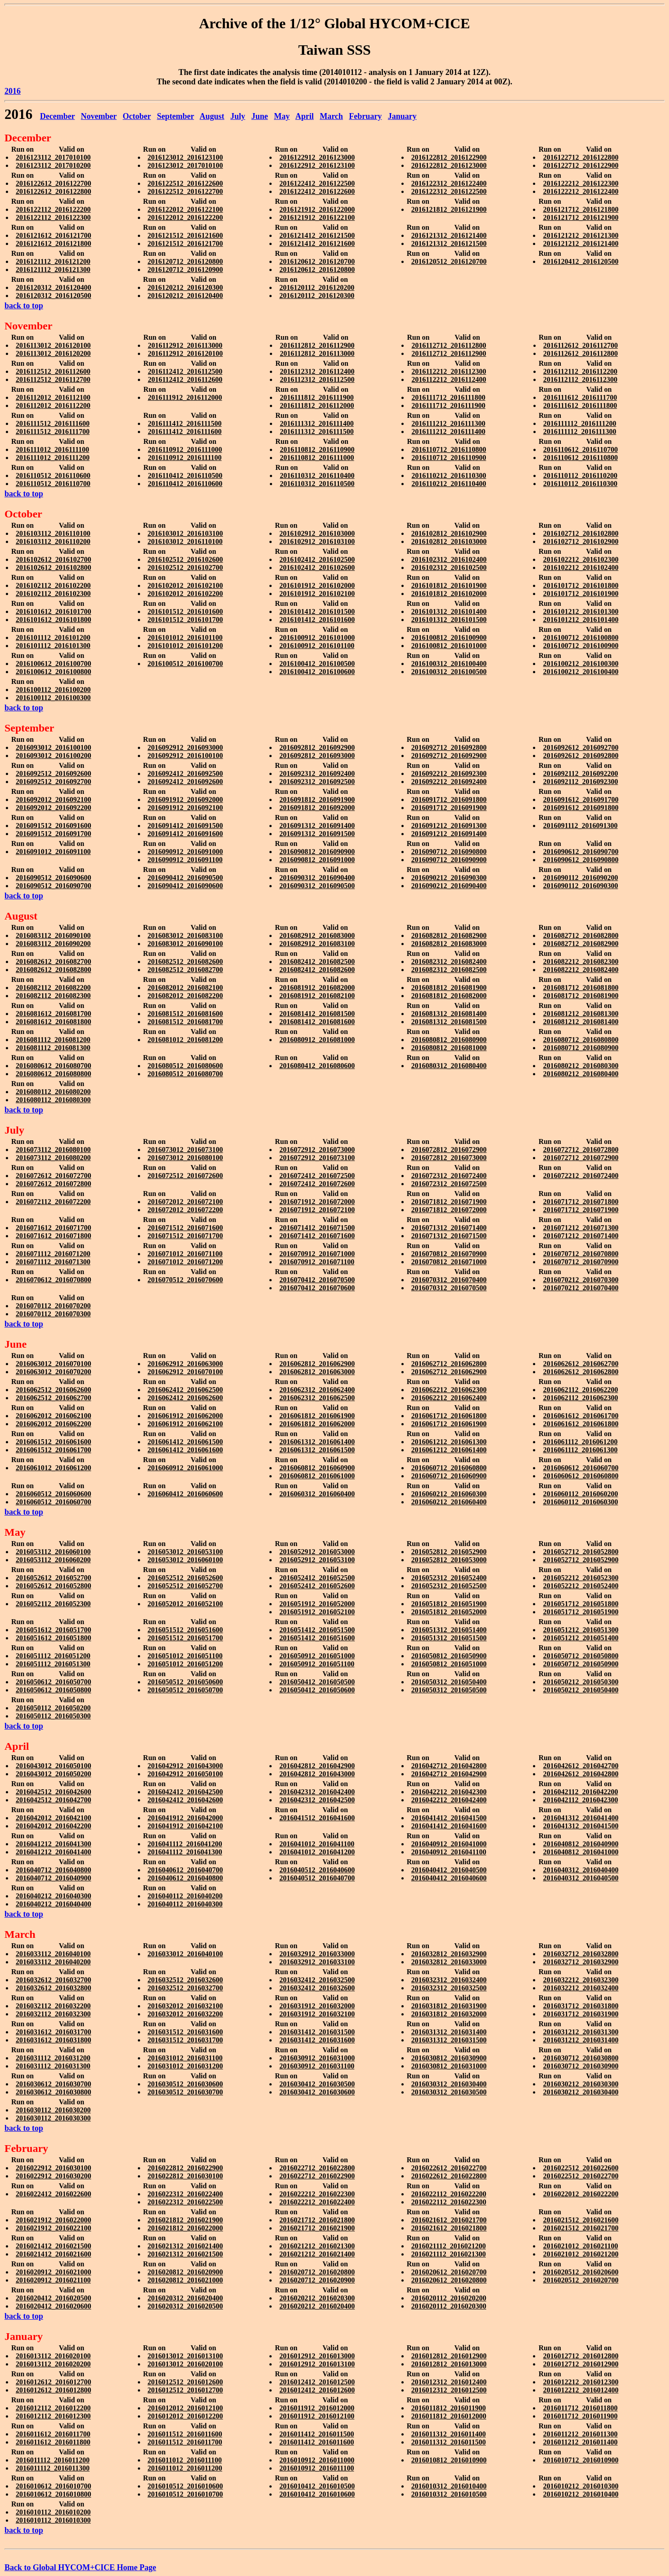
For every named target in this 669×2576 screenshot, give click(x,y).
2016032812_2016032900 (449, 1954)
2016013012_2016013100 (185, 2356)
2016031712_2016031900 (580, 2014)
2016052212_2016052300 (580, 1578)
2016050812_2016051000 (449, 1664)
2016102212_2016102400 (580, 567)
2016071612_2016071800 (53, 1236)
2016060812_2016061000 (317, 1476)
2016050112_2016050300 (53, 1716)
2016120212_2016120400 (185, 295)
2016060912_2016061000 (185, 1468)
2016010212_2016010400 (580, 2494)
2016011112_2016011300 (52, 2468)
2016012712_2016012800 (580, 2356)
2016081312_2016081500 (449, 1021)
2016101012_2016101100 (185, 637)
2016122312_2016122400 (449, 183)
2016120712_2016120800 (185, 261)
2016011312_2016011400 (448, 2434)
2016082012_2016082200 (185, 995)
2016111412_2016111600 (184, 431)
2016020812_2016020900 (185, 2272)
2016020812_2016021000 (185, 2280)
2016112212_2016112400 (448, 379)
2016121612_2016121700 (53, 235)
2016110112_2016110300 (580, 483)
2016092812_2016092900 (317, 747)
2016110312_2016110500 (317, 483)
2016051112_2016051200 (53, 1656)
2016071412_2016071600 (317, 1236)
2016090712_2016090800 (449, 851)
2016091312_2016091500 (317, 833)
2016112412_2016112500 (185, 371)
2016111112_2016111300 (579, 431)
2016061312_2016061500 (317, 1450)
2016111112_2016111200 (579, 423)
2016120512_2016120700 (449, 261)
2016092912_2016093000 (185, 747)
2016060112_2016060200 (580, 1494)
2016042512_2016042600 (53, 1792)
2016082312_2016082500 (449, 969)
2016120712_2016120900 (185, 269)
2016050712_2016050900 (580, 1664)
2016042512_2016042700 (53, 1800)
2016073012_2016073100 (185, 1149)
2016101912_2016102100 (317, 593)
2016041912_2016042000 (185, 1818)
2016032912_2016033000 (317, 1954)
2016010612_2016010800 (53, 2494)
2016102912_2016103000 (317, 533)
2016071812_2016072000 (449, 1210)
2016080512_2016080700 (185, 1074)
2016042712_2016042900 (449, 1774)
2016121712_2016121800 (580, 209)
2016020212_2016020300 (317, 2298)
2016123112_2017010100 (53, 157)
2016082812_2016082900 (449, 935)
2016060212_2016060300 (449, 1494)
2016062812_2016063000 (317, 1372)
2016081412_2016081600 (317, 1021)
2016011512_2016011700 (185, 2442)
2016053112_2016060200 (53, 1560)
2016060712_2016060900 (449, 1476)
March (331, 116)
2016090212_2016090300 (449, 877)
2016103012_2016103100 (185, 533)
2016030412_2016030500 (317, 2084)
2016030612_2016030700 (53, 2084)
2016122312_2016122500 (449, 191)
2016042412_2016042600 (185, 1800)
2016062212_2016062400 (449, 1398)
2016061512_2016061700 (53, 1450)
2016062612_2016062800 (580, 1372)
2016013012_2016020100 (185, 2364)
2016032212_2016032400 (580, 1988)
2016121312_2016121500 (449, 243)
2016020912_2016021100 (53, 2280)
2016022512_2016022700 (580, 2176)
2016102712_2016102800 (580, 533)
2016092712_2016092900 (449, 755)
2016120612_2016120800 (317, 269)
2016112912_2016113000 (185, 345)
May (282, 116)
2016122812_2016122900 (449, 157)
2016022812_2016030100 (185, 2176)
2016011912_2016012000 (316, 2408)
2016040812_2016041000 (580, 1852)
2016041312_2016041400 (580, 1818)
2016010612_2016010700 (53, 2486)
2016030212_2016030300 (580, 2084)
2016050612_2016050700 (53, 1682)
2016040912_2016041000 (449, 1844)
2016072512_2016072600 (185, 1175)
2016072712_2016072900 (580, 1157)
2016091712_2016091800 (449, 799)
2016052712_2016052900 (580, 1560)
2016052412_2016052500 (317, 1578)
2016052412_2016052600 (317, 1586)
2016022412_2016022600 (53, 2194)
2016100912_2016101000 (317, 637)
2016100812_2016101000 (449, 645)
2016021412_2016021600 (53, 2254)
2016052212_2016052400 (580, 1586)
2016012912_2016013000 (317, 2356)
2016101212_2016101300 (580, 611)
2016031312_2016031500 (449, 2040)
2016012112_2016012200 (53, 2408)
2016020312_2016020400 (185, 2298)
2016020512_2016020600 (580, 2272)
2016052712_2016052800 (580, 1551)
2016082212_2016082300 (580, 961)
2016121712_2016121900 (580, 217)
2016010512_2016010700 (185, 2494)
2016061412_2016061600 (185, 1450)
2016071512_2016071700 (185, 1236)
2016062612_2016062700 (580, 1363)
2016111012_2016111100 (52, 449)
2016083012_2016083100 (185, 935)
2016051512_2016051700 (185, 1638)
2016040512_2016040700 (317, 1878)
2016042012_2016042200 (53, 1826)
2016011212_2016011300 (580, 2434)
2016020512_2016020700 (580, 2280)
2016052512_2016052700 (185, 1586)
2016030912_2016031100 (316, 2066)
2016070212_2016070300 (580, 1280)
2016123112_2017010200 (53, 165)
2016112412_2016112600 (185, 379)
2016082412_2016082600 (317, 969)
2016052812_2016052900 (449, 1551)
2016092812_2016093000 (317, 755)
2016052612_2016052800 (53, 1586)
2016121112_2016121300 (53, 269)
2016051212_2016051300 (580, 1630)
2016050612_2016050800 (53, 1690)
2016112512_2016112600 (53, 371)
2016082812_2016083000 (449, 943)
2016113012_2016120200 (53, 353)
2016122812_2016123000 (449, 165)
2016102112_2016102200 (53, 585)
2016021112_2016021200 (448, 2246)
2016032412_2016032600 (317, 1988)
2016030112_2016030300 (53, 2118)
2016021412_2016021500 (53, 2246)
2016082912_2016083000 (317, 935)
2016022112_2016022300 (448, 2202)
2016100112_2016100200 (53, 689)
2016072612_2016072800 (53, 1183)
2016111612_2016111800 (580, 405)
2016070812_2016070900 (449, 1253)
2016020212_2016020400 (317, 2306)
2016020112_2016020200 (448, 2298)
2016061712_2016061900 (449, 1424)
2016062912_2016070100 (185, 1372)
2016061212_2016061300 (449, 1442)
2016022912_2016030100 (53, 2168)
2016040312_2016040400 (580, 1870)
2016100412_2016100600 (317, 671)
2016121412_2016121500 (317, 235)
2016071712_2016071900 (580, 1210)
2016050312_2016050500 (449, 1690)
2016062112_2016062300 (580, 1398)
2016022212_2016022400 (317, 2202)
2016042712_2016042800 (449, 1766)
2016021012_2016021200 (580, 2254)
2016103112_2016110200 (53, 541)
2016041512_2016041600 (317, 1818)
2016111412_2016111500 (184, 423)
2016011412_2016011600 (316, 2442)
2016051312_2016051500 (449, 1638)
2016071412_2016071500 (317, 1227)
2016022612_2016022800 (449, 2176)
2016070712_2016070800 (580, 1253)
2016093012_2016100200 (53, 755)
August (212, 116)
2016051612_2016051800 (53, 1638)
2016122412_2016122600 (317, 191)
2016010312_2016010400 (449, 2486)
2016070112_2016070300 (53, 1314)
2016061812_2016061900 (317, 1415)
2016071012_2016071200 (185, 1262)
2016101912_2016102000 (317, 585)
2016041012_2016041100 (316, 1844)
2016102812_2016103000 (449, 541)
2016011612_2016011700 (53, 2434)
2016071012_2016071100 (185, 1253)
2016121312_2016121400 (449, 235)
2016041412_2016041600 (449, 1826)
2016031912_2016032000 (317, 2006)
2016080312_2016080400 (449, 1065)
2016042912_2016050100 (185, 1774)
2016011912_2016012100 (316, 2416)
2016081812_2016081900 (449, 987)
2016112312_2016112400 (317, 371)
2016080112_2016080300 (53, 1100)
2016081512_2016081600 (185, 1013)
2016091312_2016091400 (317, 825)
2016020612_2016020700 (449, 2272)
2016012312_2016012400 (449, 2382)
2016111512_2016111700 (52, 431)
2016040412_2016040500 (449, 1870)
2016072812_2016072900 (449, 1149)
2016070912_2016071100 (316, 1262)
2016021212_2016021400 (317, 2254)
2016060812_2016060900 (317, 1468)
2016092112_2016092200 (580, 773)
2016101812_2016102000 (449, 593)
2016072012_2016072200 (185, 1210)
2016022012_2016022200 (580, 2194)
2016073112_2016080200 (53, 1157)
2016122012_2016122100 (185, 209)
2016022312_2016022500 (185, 2202)
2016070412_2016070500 (317, 1280)
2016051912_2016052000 (317, 1604)
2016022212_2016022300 (317, 2194)
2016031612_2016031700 (53, 2032)
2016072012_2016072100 (185, 1201)
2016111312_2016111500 (316, 431)
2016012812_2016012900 (449, 2356)
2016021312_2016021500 (185, 2254)
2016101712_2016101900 (580, 593)
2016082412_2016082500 (317, 961)
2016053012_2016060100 (185, 1560)
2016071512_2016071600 (185, 1227)
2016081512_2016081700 (185, 1021)
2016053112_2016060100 (53, 1551)
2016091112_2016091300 (580, 825)
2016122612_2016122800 (53, 191)
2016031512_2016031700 (185, 2040)
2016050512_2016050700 (185, 1690)
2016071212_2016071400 (580, 1236)
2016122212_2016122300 (580, 183)
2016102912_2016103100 (317, 541)
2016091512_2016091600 (53, 825)
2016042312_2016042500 (317, 1800)
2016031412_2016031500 (317, 2032)
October (137, 116)
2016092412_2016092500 (185, 773)
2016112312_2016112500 (317, 379)
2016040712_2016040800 (53, 1870)
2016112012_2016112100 (53, 397)
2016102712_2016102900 (580, 541)
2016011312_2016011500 (448, 2442)
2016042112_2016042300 (580, 1800)
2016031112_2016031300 (53, 2066)
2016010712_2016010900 (580, 2460)
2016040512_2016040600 (317, 1870)
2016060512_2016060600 (53, 1494)
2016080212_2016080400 (580, 1074)
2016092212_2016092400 (449, 781)
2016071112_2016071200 (53, 1253)
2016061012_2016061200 (53, 1468)
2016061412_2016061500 (185, 1442)
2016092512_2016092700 (53, 781)
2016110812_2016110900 (317, 449)
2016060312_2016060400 (317, 1494)
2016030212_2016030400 (580, 2092)
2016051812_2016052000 (449, 1612)
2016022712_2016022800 (317, 2168)
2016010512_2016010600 (185, 2486)
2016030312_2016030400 (449, 2084)
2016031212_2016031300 (580, 2032)
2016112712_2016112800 (448, 345)
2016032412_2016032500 (317, 1980)
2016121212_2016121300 (580, 235)
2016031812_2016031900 (449, 2006)
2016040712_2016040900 (53, 1878)
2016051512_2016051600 (185, 1630)
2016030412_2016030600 (317, 2092)
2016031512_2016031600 (185, 2032)
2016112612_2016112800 (580, 353)
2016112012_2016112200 (53, 405)
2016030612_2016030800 (53, 2092)
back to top (23, 305)
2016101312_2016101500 (449, 619)
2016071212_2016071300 (580, 1227)
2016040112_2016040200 (185, 1896)
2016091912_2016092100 (185, 807)
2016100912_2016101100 (316, 645)
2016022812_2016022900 (185, 2168)
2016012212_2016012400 (580, 2390)
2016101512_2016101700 (185, 619)
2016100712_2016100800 (580, 637)
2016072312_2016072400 (449, 1175)
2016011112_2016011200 (52, 2460)
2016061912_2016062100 (185, 1424)
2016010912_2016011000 (316, 2460)
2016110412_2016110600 (185, 483)
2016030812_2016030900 (449, 2058)
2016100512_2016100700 (185, 663)
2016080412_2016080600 (317, 1065)
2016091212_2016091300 (449, 825)
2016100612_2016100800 (53, 671)
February (365, 116)
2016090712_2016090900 (449, 859)
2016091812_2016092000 (317, 807)
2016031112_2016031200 (53, 2058)
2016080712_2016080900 (580, 1047)
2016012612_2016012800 (53, 2390)
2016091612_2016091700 (580, 799)
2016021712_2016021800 (317, 2220)
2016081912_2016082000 (317, 987)
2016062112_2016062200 (580, 1389)
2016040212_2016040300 (53, 1896)
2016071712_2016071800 (580, 1201)
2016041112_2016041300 (185, 1852)
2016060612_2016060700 (580, 1468)
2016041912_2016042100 (185, 1826)
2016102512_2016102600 (185, 559)
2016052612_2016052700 (53, 1578)
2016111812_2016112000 (317, 405)
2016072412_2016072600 (317, 1183)
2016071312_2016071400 (449, 1227)
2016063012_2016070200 (53, 1372)
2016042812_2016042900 (317, 1766)
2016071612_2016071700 (53, 1227)
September (175, 116)
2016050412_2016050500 (317, 1682)
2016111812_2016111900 (316, 397)
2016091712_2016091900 (449, 807)
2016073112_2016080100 (53, 1149)
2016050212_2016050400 (580, 1690)
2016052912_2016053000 (317, 1551)
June (259, 116)
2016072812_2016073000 (449, 1157)
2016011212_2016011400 (580, 2442)
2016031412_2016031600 (317, 2040)
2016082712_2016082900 (580, 943)
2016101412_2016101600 (317, 619)
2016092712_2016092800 (449, 747)
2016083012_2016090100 (185, 943)
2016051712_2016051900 (580, 1612)
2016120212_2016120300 (185, 287)
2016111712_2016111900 (448, 405)
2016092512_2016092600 (53, 773)
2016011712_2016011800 (580, 2408)
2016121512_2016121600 (185, 235)
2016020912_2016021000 (53, 2272)
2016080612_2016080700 (53, 1065)
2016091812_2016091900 (317, 799)
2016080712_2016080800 (580, 1039)
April (304, 116)
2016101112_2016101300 (53, 645)
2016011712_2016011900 (580, 2416)
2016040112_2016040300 (185, 1904)
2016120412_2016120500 (580, 261)
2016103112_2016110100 (53, 533)
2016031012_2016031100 (185, 2058)
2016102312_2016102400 (449, 559)
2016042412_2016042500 (185, 1792)
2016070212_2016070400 (580, 1288)
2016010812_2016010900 (449, 2460)
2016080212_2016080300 (580, 1065)
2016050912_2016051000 (317, 1656)
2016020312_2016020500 (185, 2306)
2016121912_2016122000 (317, 209)
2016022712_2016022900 (317, 2176)
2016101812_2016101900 (449, 585)
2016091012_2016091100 (53, 851)
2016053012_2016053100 (185, 1551)
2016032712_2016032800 (580, 1954)
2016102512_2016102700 (185, 567)
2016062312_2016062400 (317, 1389)
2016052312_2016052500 (449, 1586)
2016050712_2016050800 (580, 1656)
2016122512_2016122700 (185, 191)
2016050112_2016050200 (53, 1708)
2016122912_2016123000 (317, 157)
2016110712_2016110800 (448, 449)
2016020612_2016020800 (449, 2280)
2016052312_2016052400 (449, 1578)
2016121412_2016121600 (317, 243)
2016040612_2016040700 (185, 1870)
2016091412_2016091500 (185, 825)
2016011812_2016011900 (448, 2408)
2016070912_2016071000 (317, 1253)
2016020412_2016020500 (53, 2298)
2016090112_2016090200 (580, 877)
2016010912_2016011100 (316, 2468)
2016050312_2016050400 (449, 1682)
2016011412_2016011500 (316, 2434)
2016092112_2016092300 (580, 781)
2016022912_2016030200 (53, 2176)
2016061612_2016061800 (580, 1424)
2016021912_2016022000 (53, 2220)
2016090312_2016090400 (317, 877)
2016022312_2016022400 (185, 2194)
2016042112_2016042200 (580, 1792)
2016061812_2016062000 (317, 1424)
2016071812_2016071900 (449, 1201)
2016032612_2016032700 (53, 1980)
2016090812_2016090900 (317, 851)
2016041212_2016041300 (53, 1844)
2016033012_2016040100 (185, 1954)
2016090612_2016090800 (580, 859)
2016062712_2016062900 (449, 1372)
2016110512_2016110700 (53, 483)
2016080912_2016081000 (317, 1039)
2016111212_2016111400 (448, 431)
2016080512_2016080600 (185, 1065)
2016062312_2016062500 (317, 1398)
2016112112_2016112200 (580, 371)
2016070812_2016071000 (449, 1262)
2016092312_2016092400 (317, 773)
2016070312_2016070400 (449, 1280)
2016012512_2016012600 (185, 2382)
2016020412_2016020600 (53, 2306)
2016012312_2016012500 (449, 2390)
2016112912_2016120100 (185, 353)
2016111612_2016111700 (580, 397)
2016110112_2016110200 (580, 475)
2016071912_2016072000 (317, 1201)
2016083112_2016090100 (53, 935)
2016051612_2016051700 (53, 1630)
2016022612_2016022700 (449, 2168)
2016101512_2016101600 (185, 611)
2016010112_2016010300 (53, 2520)
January (402, 116)
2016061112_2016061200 (580, 1442)
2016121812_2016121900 (449, 209)
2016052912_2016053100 (317, 1560)
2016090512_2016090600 (53, 877)
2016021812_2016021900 (185, 2220)
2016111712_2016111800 (448, 397)
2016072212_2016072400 (580, 1175)
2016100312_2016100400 (449, 663)
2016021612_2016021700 (449, 2220)
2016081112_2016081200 (53, 1039)
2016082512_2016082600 (185, 961)
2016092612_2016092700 (580, 747)
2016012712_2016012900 (580, 2364)
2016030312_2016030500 (449, 2092)
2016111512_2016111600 (52, 423)
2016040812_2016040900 (580, 1844)
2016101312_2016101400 (449, 611)
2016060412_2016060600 (185, 1494)
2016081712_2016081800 (580, 987)
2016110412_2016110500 (185, 475)
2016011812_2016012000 (448, 2416)
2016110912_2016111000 (185, 449)
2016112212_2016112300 (448, 371)
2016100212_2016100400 (580, 671)
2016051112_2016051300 (53, 1664)
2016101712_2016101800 (580, 585)
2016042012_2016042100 (53, 1818)
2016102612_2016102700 (53, 559)
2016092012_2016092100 (53, 799)
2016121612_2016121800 (53, 243)
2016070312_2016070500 (449, 1288)
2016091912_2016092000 (185, 799)
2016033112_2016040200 (53, 1962)
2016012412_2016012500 (317, 2382)
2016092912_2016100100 (185, 755)
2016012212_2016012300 (580, 2382)
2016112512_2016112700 (53, 379)
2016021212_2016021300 (317, 2246)
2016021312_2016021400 (185, 2246)
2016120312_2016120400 (53, 287)
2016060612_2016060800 (580, 1476)
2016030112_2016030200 (53, 2110)
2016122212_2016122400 (580, 191)
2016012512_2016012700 (185, 2390)
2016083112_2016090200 (53, 943)
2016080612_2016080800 (53, 1074)
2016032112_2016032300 (53, 2014)
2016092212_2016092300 (449, 773)
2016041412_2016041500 (449, 1818)
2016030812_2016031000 (449, 2066)
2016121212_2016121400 (580, 243)
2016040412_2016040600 (449, 1878)
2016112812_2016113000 (317, 353)
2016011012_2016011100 (185, 2460)
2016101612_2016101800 (53, 619)
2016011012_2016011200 (185, 2468)
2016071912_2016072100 (317, 1210)
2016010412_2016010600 (317, 2494)
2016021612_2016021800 (449, 2228)
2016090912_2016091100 (185, 859)
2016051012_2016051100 (185, 1656)
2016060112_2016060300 (580, 1502)
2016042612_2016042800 (580, 1774)
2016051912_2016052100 (317, 1612)
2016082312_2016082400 (449, 961)
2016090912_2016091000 (185, 851)
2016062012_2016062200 (53, 1424)
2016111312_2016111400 (316, 423)
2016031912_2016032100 (317, 2014)
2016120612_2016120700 (317, 261)
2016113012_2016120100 (53, 345)
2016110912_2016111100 (184, 457)
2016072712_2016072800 (580, 1149)
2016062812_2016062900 (317, 1363)
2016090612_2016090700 (580, 851)
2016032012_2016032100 (185, 2006)
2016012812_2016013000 (449, 2364)
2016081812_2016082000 (449, 995)
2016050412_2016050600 (317, 1690)
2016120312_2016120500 (53, 295)
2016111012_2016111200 (52, 457)
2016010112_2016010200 (53, 2512)
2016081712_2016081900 (580, 995)
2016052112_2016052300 (53, 1604)
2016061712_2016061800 (449, 1415)
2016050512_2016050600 (185, 1682)
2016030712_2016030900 (580, 2066)
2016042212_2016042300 (449, 1792)
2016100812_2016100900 (449, 637)
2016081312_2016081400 (449, 1013)
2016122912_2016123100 (317, 165)
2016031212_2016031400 (580, 2040)
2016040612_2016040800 (185, 1878)
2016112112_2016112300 (580, 379)
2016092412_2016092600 (185, 781)
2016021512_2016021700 (580, 2228)
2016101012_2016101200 (185, 645)
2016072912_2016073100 (317, 1157)
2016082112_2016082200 (53, 987)
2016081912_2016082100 (317, 995)
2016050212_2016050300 (580, 1682)
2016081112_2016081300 (53, 1047)
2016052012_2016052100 (185, 1604)
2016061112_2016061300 (580, 1450)
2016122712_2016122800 (580, 157)
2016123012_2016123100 (185, 157)
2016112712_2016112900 (448, 353)
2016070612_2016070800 (53, 1280)
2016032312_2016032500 (449, 1988)
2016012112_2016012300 (53, 2416)
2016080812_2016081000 (449, 1047)
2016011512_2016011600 (185, 2434)
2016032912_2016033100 (317, 1962)
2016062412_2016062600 (185, 1398)
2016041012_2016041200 (317, 1852)
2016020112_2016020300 (448, 2306)
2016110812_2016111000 (317, 457)
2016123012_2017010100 (185, 165)
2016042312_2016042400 (317, 1792)
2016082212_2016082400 (580, 969)
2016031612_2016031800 (53, 2040)
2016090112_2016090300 (580, 885)
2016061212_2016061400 (449, 1450)
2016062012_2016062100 (53, 1415)
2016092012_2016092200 (53, 807)
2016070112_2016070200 (53, 1306)
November (99, 116)
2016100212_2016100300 (580, 663)
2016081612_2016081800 (53, 1021)
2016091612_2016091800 (580, 807)
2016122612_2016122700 (53, 183)
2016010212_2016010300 (580, 2486)
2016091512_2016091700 (53, 833)
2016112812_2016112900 (317, 345)
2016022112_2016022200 (448, 2194)
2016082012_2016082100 (185, 987)
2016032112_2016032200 (53, 2006)
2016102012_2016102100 (185, 585)
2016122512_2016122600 (185, 183)
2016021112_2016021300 (448, 2254)
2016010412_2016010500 (317, 2486)
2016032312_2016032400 (449, 1980)
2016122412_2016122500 (317, 183)
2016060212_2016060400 (449, 1502)
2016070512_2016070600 (185, 1280)
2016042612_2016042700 (580, 1766)
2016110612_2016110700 (580, 449)
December (57, 116)
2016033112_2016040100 (53, 1954)
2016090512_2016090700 (53, 885)
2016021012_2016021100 (580, 2246)
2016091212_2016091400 (449, 833)
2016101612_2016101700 (53, 611)
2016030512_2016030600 (185, 2084)
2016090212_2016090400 (449, 885)
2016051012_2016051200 (185, 1664)
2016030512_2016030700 (185, 2092)
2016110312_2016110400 (317, 475)
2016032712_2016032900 (580, 1962)
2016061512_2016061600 (53, 1442)
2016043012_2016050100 (53, 1766)
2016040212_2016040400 (53, 1904)
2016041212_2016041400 (53, 1852)
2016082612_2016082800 (53, 969)
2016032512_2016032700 (185, 1988)
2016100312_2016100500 (449, 671)
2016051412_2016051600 (317, 1638)
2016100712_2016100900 (580, 645)
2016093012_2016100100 (53, 747)
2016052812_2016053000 (449, 1560)
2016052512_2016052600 (185, 1578)
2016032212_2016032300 (580, 1980)
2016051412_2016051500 (317, 1630)
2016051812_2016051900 (449, 1604)
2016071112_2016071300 (53, 1262)
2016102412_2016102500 (317, 559)
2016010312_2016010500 (449, 2494)
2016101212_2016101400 (580, 619)
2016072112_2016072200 (53, 1201)
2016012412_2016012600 (317, 2390)
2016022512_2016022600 (580, 2168)
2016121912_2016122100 (317, 217)
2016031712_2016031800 (580, 2006)
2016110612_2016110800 (580, 457)
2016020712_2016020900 (317, 2280)
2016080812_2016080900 (449, 1039)
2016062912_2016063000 (185, 1363)
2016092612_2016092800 (580, 755)
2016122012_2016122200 (185, 217)
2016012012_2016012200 (185, 2416)
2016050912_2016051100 (316, 1664)
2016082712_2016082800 (580, 935)
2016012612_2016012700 (53, 2382)
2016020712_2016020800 (317, 2272)
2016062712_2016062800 (449, 1363)
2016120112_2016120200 (316, 287)
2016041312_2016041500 (580, 1826)
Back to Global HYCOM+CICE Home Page (80, 2567)
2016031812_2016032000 (449, 2014)
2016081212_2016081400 (580, 1021)
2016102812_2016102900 (449, 533)
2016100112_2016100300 (53, 697)
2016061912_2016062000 (185, 1415)
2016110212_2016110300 (448, 475)
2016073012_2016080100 (185, 1157)
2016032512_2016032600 (185, 1980)
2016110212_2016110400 (448, 483)
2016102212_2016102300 (580, 559)
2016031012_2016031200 (185, 2066)
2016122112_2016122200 (53, 209)
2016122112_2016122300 (53, 217)
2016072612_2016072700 (53, 1175)
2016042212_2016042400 (449, 1800)
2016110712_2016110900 (448, 457)
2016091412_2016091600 (185, 833)
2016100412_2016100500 (317, 663)
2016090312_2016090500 (317, 885)
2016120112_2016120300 (316, 295)
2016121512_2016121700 (185, 243)
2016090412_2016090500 (185, 877)
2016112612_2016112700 (580, 345)
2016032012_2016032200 (185, 2014)
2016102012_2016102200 (185, 593)
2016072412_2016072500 (317, 1175)
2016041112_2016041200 (185, 1844)
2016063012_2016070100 (53, 1363)
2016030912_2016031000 (317, 2058)
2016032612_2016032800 (53, 1988)
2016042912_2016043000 (185, 1766)
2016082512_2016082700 (185, 969)
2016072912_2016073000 (317, 1149)
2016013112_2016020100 (53, 2356)
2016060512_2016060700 (53, 1502)
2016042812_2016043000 (317, 1774)
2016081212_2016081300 (580, 1013)
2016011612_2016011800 (53, 2442)
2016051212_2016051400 (580, 1638)
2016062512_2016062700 (53, 1398)
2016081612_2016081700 (53, 1013)
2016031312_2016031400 (449, 2032)
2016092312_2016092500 (317, 781)
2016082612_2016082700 (53, 961)
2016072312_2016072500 (449, 1183)
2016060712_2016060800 (449, 1468)
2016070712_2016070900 (580, 1262)
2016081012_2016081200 (185, 1039)
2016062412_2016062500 (185, 1389)
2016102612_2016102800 (53, 567)
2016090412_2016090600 (185, 885)
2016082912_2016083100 (317, 943)
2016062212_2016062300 (449, 1389)
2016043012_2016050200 (53, 1774)
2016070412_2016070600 (317, 1288)
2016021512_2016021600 (580, 2220)
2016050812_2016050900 (449, 1656)
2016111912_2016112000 (185, 397)
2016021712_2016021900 (317, 2228)
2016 (12, 91)
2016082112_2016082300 (53, 995)
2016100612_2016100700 (53, 663)
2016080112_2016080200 (53, 1091)
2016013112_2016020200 (53, 2364)
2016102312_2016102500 (449, 567)
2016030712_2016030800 (580, 2058)
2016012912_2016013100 (317, 2364)
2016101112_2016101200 (53, 637)
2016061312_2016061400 (317, 1442)
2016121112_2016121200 (53, 261)
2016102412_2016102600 (317, 567)
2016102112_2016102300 (53, 593)
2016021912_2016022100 (53, 2228)
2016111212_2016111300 (448, 423)
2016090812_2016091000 (317, 859)
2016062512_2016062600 (53, 1389)
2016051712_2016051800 (580, 1604)
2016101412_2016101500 (317, 611)
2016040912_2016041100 (448, 1852)
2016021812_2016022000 (185, 2228)
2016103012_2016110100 (185, 541)
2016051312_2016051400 (449, 1630)
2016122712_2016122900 (580, 165)
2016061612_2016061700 (580, 1415)
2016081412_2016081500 (317, 1013)
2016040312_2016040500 (580, 1878)
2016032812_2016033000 (449, 1962)
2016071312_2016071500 (449, 1236)
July (237, 116)
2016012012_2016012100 (185, 2408)
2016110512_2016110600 (53, 475)
